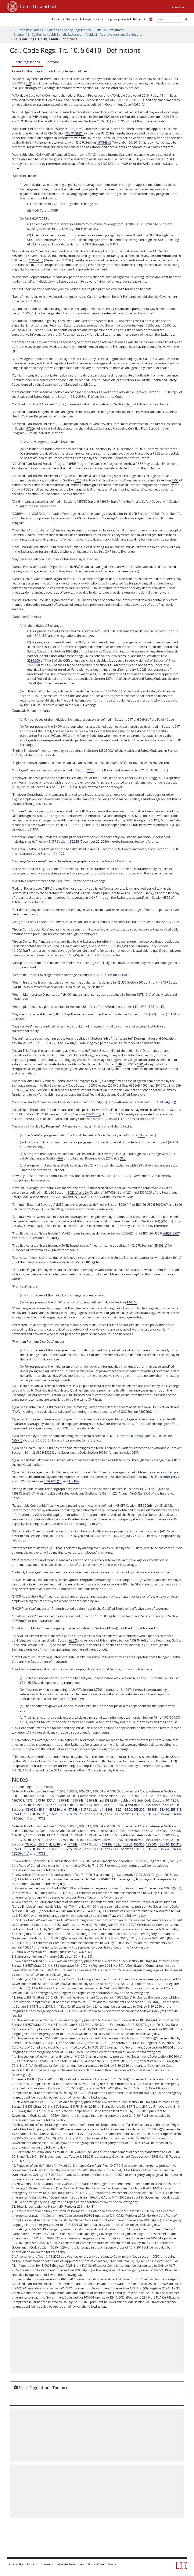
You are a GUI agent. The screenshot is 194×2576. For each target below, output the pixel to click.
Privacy (112, 2564)
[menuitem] (57, 19)
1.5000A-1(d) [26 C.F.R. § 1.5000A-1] (20, 1819)
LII (11, 30)
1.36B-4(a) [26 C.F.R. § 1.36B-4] (118, 1536)
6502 (107, 117)
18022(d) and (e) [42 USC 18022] (77, 1192)
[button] (186, 19)
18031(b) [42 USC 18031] (54, 1090)
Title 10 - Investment (109, 30)
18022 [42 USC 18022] (116, 849)
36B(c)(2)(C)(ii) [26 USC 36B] (35, 1226)
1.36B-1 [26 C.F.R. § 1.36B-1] (139, 1814)
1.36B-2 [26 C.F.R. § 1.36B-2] (151, 1814)
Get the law (72, 19)
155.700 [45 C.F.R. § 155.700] (29, 1814)
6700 (29, 428)
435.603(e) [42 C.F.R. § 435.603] (160, 1245)
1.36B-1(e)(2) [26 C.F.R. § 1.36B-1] (51, 1238)
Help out (138, 19)
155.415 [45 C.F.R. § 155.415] (176, 1809)
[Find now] (186, 19)
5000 (115, 763)
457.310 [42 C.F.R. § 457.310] (54, 1809)
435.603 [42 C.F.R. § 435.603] (29, 1809)
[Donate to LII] (151, 19)
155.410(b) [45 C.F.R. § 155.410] (93, 1114)
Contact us (47, 2564)
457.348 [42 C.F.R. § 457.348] (72, 1809)
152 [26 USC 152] (43, 636)
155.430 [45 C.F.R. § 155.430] (17, 1814)
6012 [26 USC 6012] (31, 1683)
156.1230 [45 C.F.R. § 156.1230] (97, 1814)
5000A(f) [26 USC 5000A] (161, 1204)
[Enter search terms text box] (169, 19)
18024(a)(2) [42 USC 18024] (167, 1102)
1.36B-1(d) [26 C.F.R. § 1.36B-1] (36, 260)
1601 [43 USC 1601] (140, 1064)
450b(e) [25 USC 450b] (87, 1055)
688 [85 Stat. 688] (118, 1064)
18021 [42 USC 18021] (49, 1452)
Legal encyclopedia (118, 19)
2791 (90, 770)
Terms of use (96, 2564)
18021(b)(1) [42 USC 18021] (155, 1007)
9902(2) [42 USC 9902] (148, 893)
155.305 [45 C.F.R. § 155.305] (151, 1809)
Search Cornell (179, 7)
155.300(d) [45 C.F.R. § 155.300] (144, 1505)
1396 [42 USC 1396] (141, 1135)
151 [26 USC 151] (24, 1722)
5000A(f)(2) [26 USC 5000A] (160, 763)
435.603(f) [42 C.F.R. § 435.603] (19, 256)
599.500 (34, 660)
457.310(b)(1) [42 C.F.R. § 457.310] (74, 133)
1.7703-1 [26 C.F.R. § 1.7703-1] (100, 1690)
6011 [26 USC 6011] (23, 1683)
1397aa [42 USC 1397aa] (27, 1147)
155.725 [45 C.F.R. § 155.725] (66, 1814)
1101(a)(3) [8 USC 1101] (91, 1262)
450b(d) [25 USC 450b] (72, 1043)
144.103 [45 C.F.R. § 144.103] (154, 514)
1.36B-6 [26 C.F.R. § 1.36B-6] (83, 1226)
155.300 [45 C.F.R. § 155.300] (139, 1809)
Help (81, 2564)
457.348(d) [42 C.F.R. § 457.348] (104, 142)
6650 (128, 404)
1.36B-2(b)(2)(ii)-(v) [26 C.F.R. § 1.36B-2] (71, 1699)
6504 (45, 647)
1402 (23, 1170)
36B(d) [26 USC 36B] (166, 256)
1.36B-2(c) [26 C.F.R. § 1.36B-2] (36, 1209)
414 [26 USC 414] (77, 787)
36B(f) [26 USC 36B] (77, 1536)
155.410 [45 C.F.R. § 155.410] (163, 1809)
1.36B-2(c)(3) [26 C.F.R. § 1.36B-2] (53, 1481)
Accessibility (16, 2564)
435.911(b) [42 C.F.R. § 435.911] (136, 159)
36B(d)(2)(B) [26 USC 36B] (171, 1233)
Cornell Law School (37, 6)
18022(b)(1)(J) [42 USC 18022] (148, 1411)
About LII (57, 19)
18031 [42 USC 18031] (48, 330)
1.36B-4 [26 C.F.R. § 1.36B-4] (163, 1814)
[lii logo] (21, 19)
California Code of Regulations (69, 30)
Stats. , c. (123, 1938)
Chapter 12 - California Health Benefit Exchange (47, 34)
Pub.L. (160, 95)
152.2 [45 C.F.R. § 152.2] (117, 1809)
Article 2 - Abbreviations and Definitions (114, 34)
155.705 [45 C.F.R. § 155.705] (41, 1814)
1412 (97, 88)
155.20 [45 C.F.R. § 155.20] (112, 449)
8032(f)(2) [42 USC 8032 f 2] (138, 1436)
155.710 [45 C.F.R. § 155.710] (17, 1440)
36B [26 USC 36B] (28, 83)
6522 (68, 955)
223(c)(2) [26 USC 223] (18, 1019)
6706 (42, 494)
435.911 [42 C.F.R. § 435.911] (42, 1809)
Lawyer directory (93, 19)
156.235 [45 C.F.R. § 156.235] (73, 841)
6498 (65, 1395)
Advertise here (66, 2564)
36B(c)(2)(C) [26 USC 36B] (171, 1477)
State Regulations (30, 30)
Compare (52, 62)
